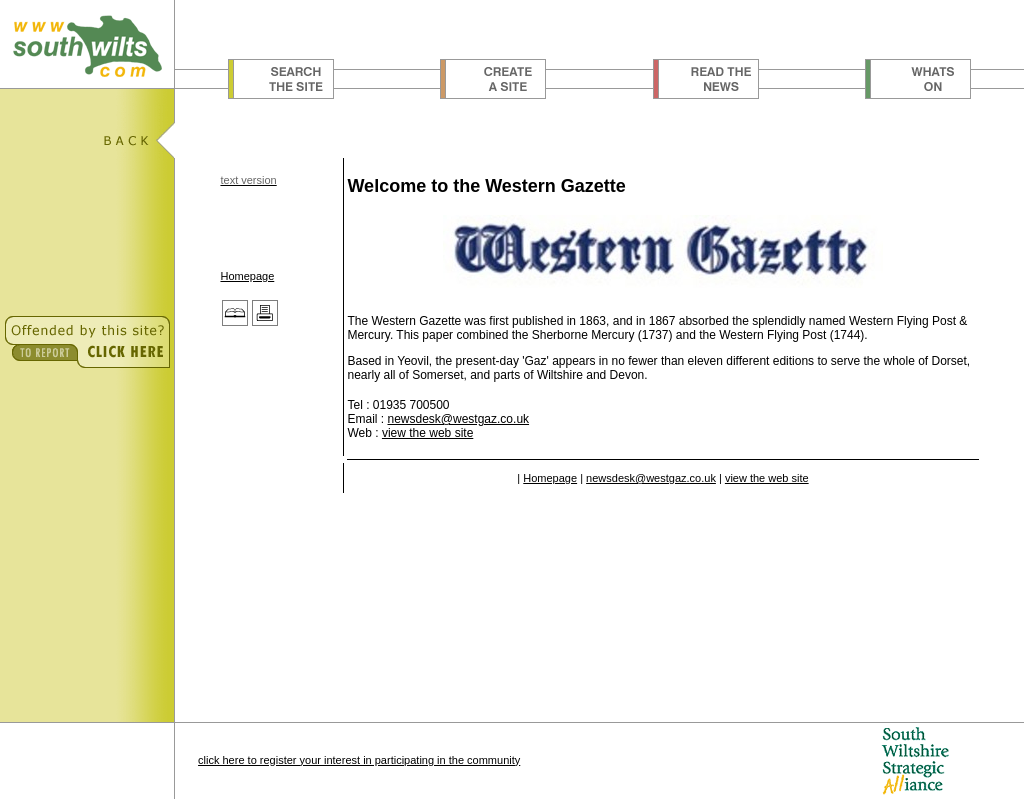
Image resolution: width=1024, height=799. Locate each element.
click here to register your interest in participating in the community (359, 760)
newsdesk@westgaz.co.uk (458, 419)
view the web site (427, 433)
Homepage (247, 276)
